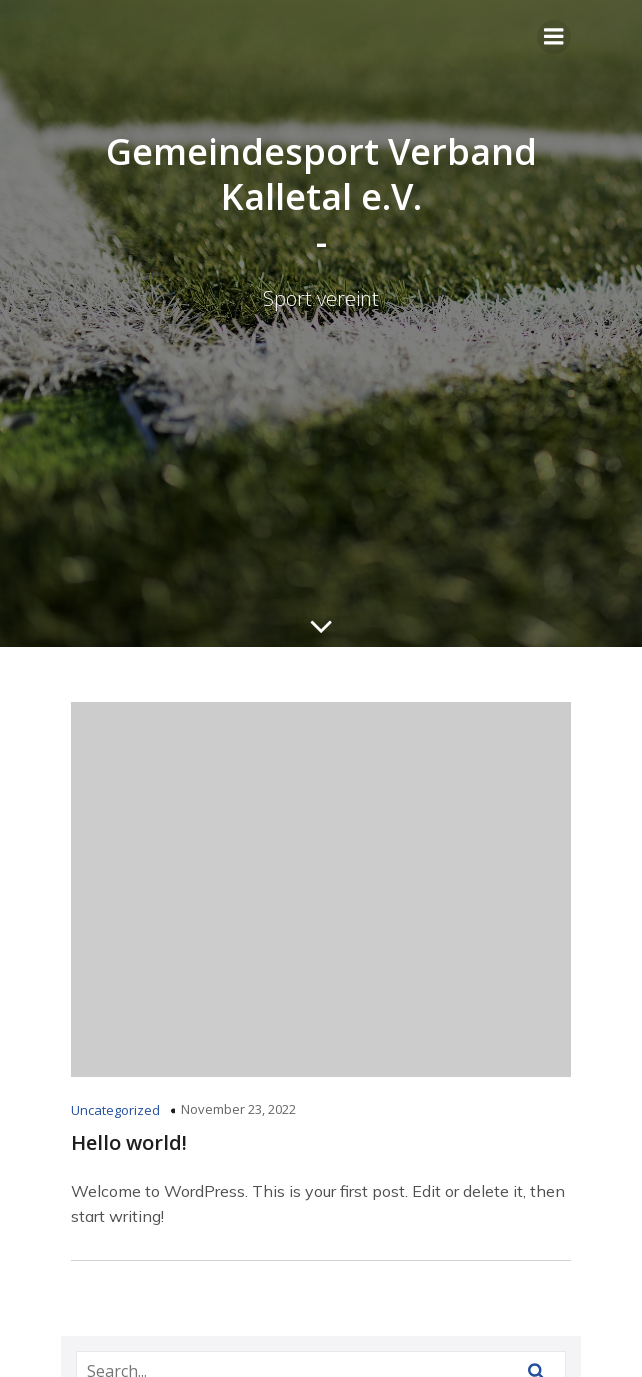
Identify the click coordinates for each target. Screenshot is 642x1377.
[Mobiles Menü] (554, 37)
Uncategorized (115, 1110)
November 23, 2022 (238, 1109)
